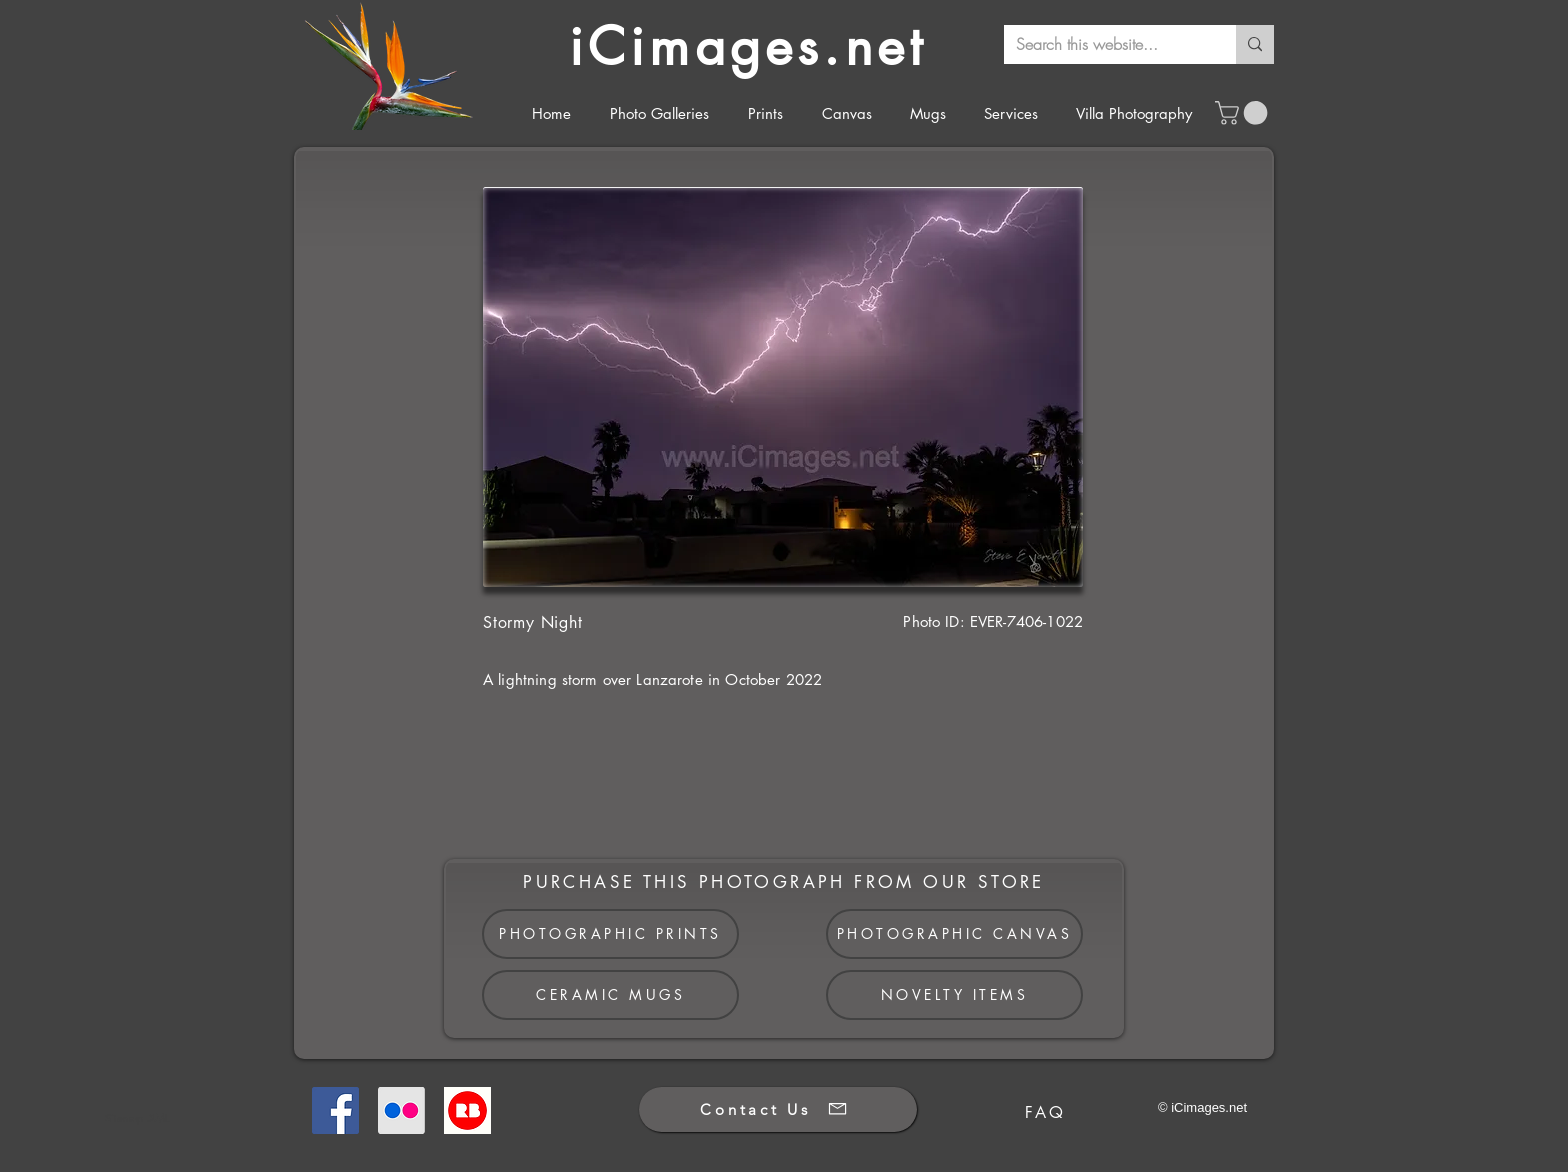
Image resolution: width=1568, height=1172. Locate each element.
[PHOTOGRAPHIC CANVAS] (954, 934)
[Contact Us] (778, 1109)
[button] (1244, 113)
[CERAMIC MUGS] (610, 995)
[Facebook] (335, 1110)
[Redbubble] (467, 1110)
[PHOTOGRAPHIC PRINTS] (610, 934)
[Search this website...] (1105, 44)
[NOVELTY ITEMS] (954, 995)
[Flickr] (401, 1110)
